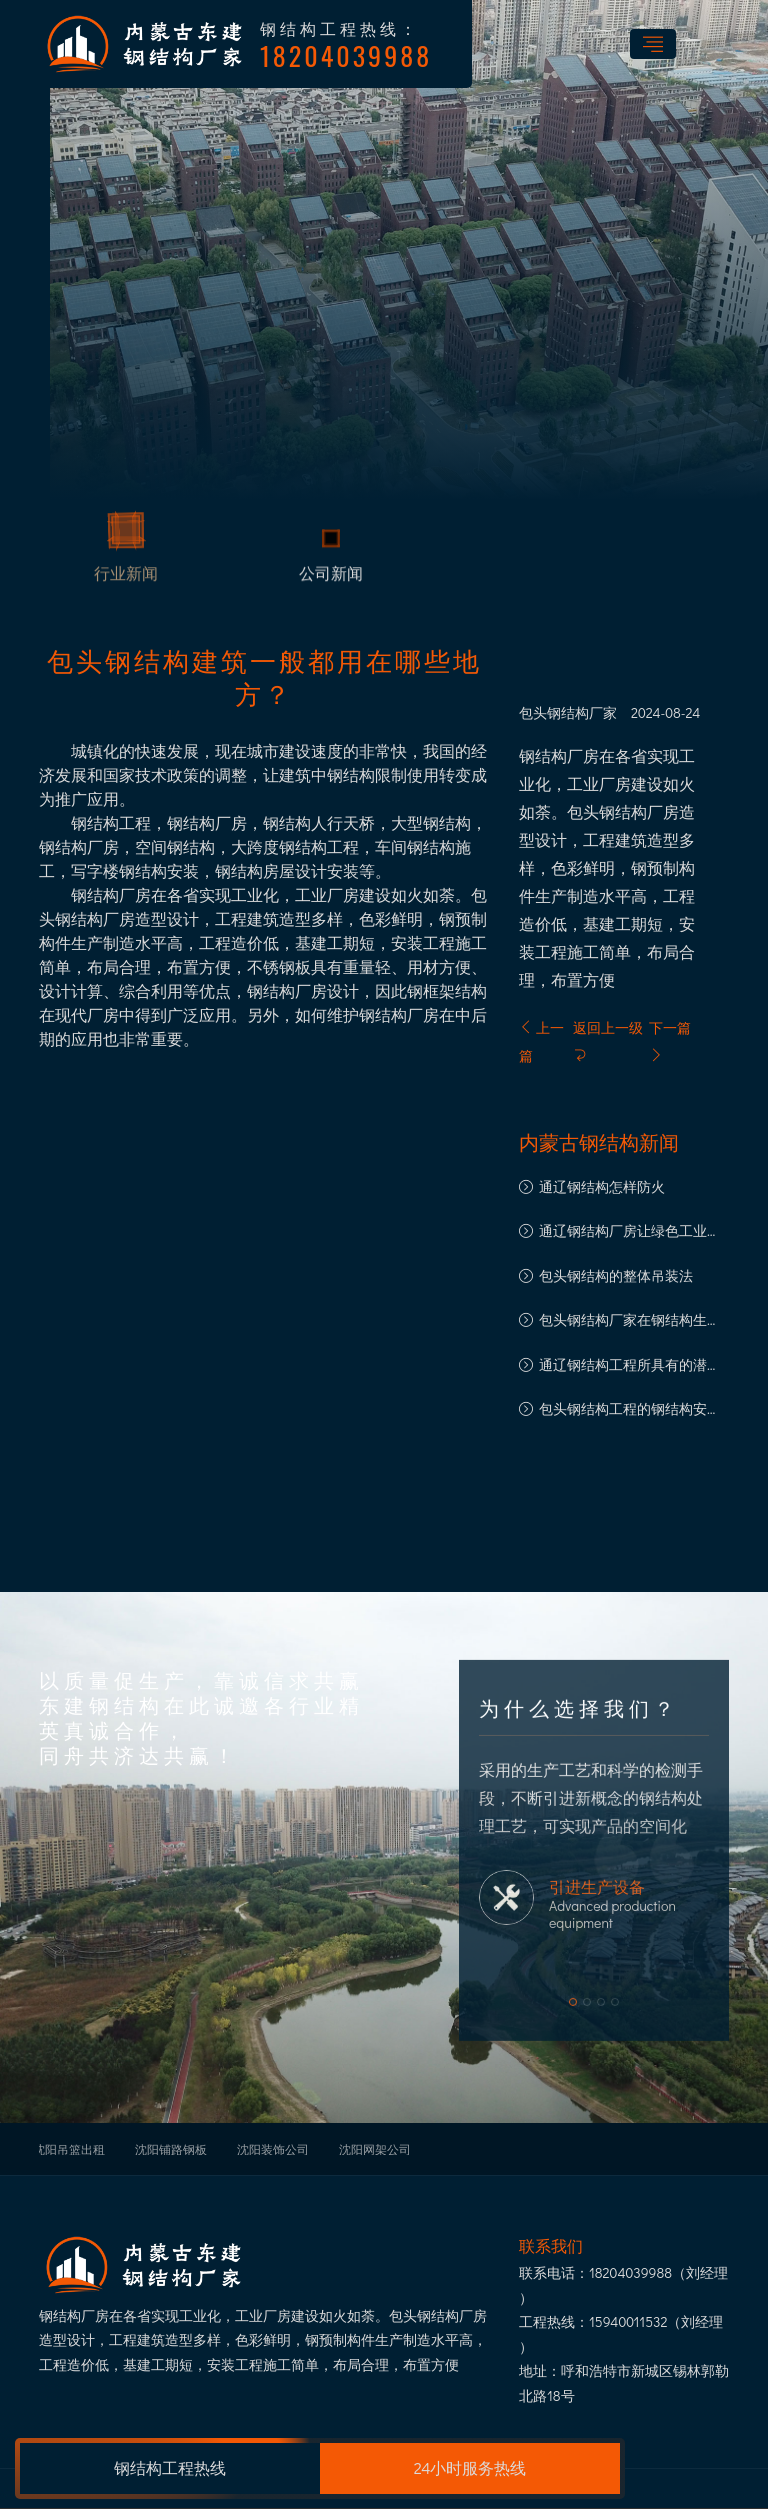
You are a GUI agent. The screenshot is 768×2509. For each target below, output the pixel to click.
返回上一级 (608, 1040)
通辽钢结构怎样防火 (602, 1186)
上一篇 (541, 1041)
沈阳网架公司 (375, 2149)
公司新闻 (331, 577)
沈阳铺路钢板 (171, 2149)
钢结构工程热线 (170, 2467)
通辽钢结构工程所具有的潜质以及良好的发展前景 (630, 1366)
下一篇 (670, 1040)
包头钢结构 (554, 713)
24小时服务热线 (470, 2467)
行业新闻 (126, 577)
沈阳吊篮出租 (69, 2149)
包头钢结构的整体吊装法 (616, 1275)
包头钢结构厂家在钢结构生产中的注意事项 (630, 1321)
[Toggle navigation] (653, 44)
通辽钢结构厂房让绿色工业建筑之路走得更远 (630, 1232)
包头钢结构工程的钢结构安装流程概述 (630, 1410)
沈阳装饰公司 (273, 2149)
